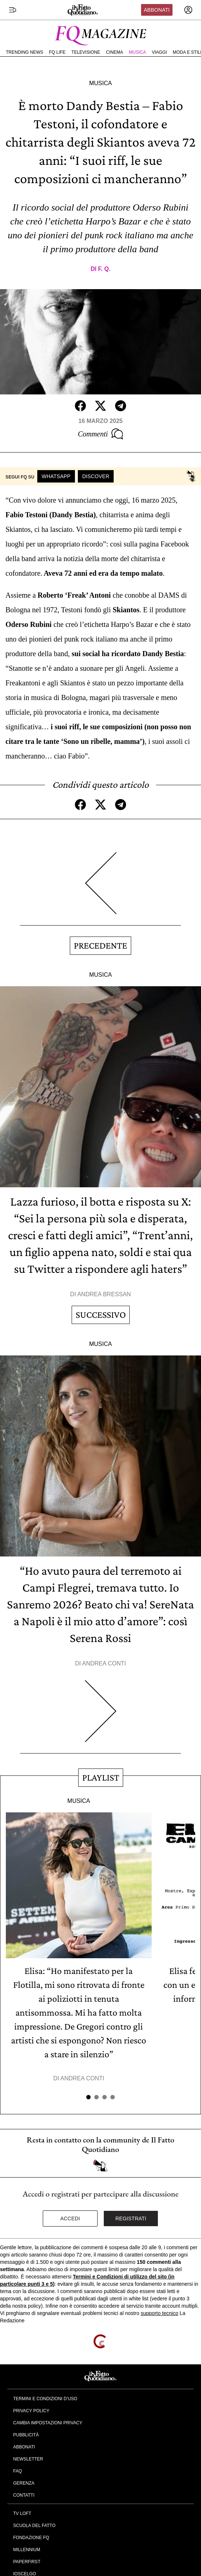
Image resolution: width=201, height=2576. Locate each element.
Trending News (24, 52)
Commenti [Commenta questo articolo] (100, 433)
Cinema (114, 52)
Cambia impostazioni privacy (47, 2422)
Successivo (101, 1314)
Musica (137, 52)
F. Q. (104, 269)
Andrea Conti (104, 1663)
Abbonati (157, 10)
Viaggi (159, 52)
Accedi (70, 2218)
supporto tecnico (159, 2313)
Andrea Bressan (104, 1294)
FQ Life (57, 52)
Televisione (85, 52)
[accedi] (188, 10)
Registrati (131, 2218)
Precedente (100, 945)
